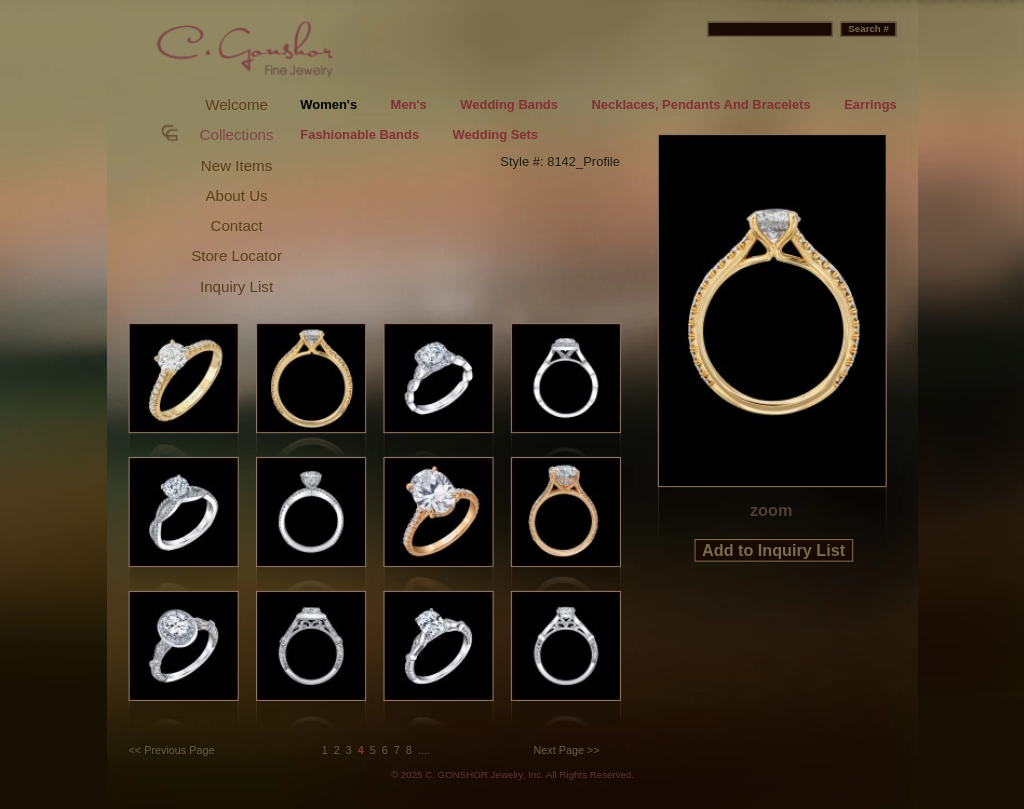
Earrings (870, 104)
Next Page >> (567, 750)
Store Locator (236, 255)
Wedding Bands (509, 104)
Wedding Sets (495, 135)
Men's (409, 104)
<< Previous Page (172, 750)
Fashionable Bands (359, 135)
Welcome (236, 104)
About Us (236, 195)
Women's (328, 104)
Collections (237, 134)
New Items (236, 165)
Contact (237, 225)
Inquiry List (236, 286)
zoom (771, 510)
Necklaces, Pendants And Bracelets (700, 104)
